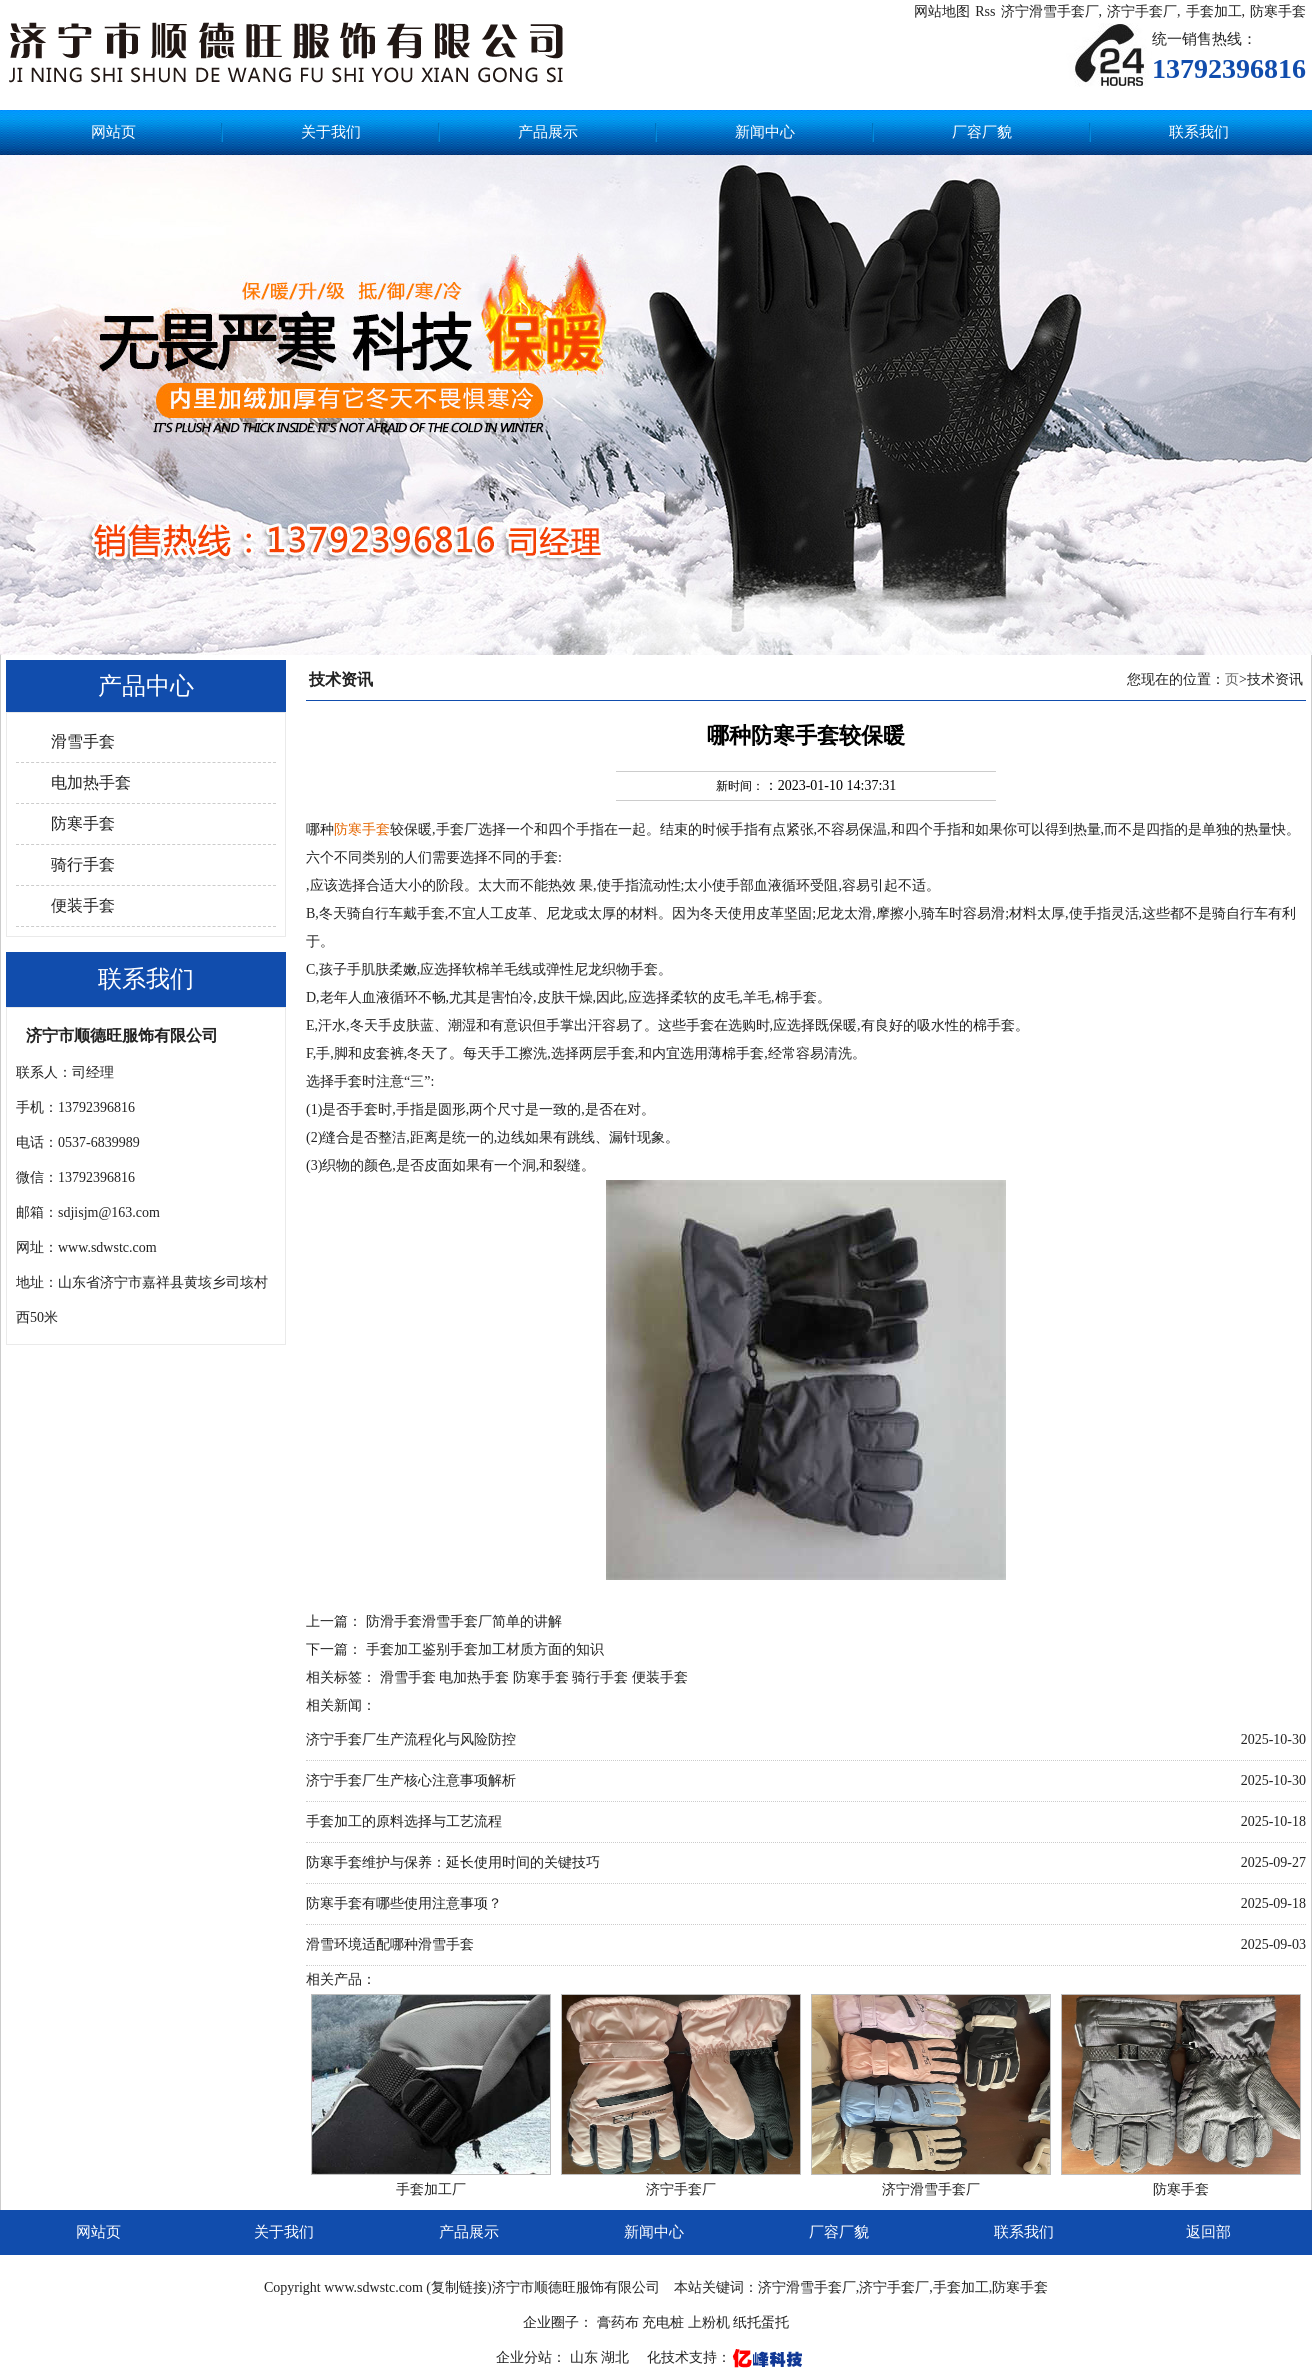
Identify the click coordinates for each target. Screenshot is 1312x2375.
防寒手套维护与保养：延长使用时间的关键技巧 (453, 1862)
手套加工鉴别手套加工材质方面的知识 (485, 1649)
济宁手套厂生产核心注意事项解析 (411, 1780)
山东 (586, 2357)
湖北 (617, 2357)
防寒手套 (1278, 11)
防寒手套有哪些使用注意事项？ (404, 1903)
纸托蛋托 (761, 2322)
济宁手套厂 (1142, 11)
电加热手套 (91, 782)
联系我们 (1199, 132)
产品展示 (548, 132)
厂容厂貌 (982, 132)
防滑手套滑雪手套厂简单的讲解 (464, 1621)
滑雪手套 (83, 741)
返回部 (1208, 2232)
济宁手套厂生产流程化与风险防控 (411, 1739)
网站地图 (942, 11)
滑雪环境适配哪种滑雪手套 (390, 1944)
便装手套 (83, 905)
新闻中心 (765, 132)
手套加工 (1214, 11)
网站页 (113, 132)
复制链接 (459, 2287)
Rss (985, 11)
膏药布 (618, 2322)
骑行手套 (83, 864)
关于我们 (331, 132)
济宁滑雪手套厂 (1050, 11)
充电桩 (663, 2322)
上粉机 (709, 2322)
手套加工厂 (431, 2189)
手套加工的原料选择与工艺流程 (404, 1821)
